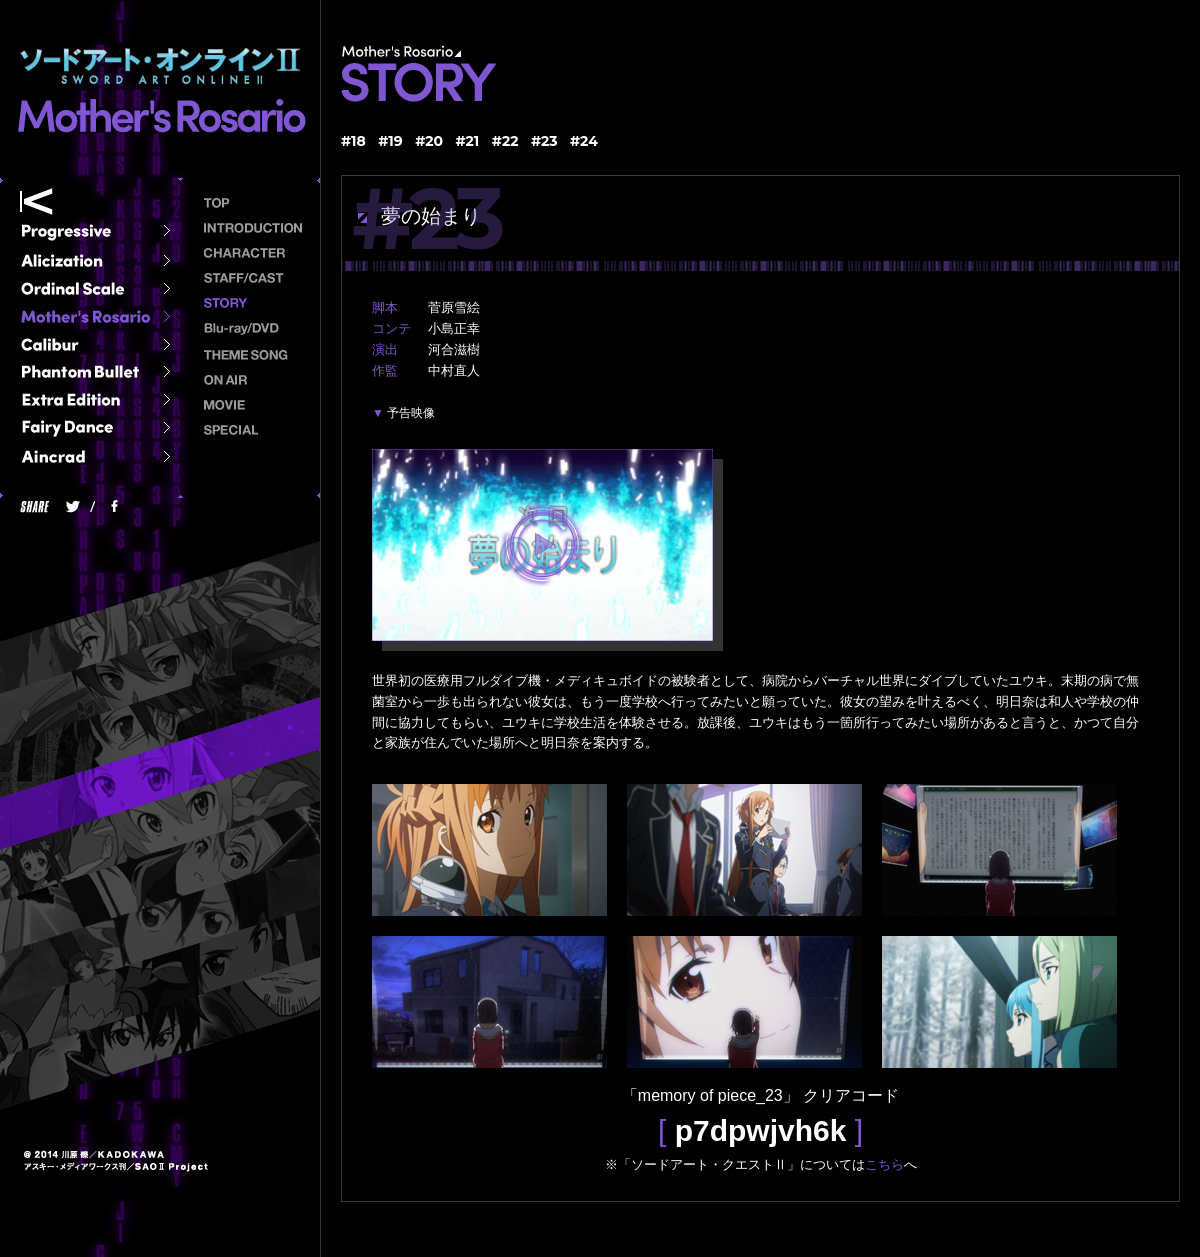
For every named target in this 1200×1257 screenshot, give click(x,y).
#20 (429, 141)
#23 (544, 141)
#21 (468, 141)
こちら (884, 1164)
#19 (390, 141)
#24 (584, 141)
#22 (505, 141)
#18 (353, 141)
